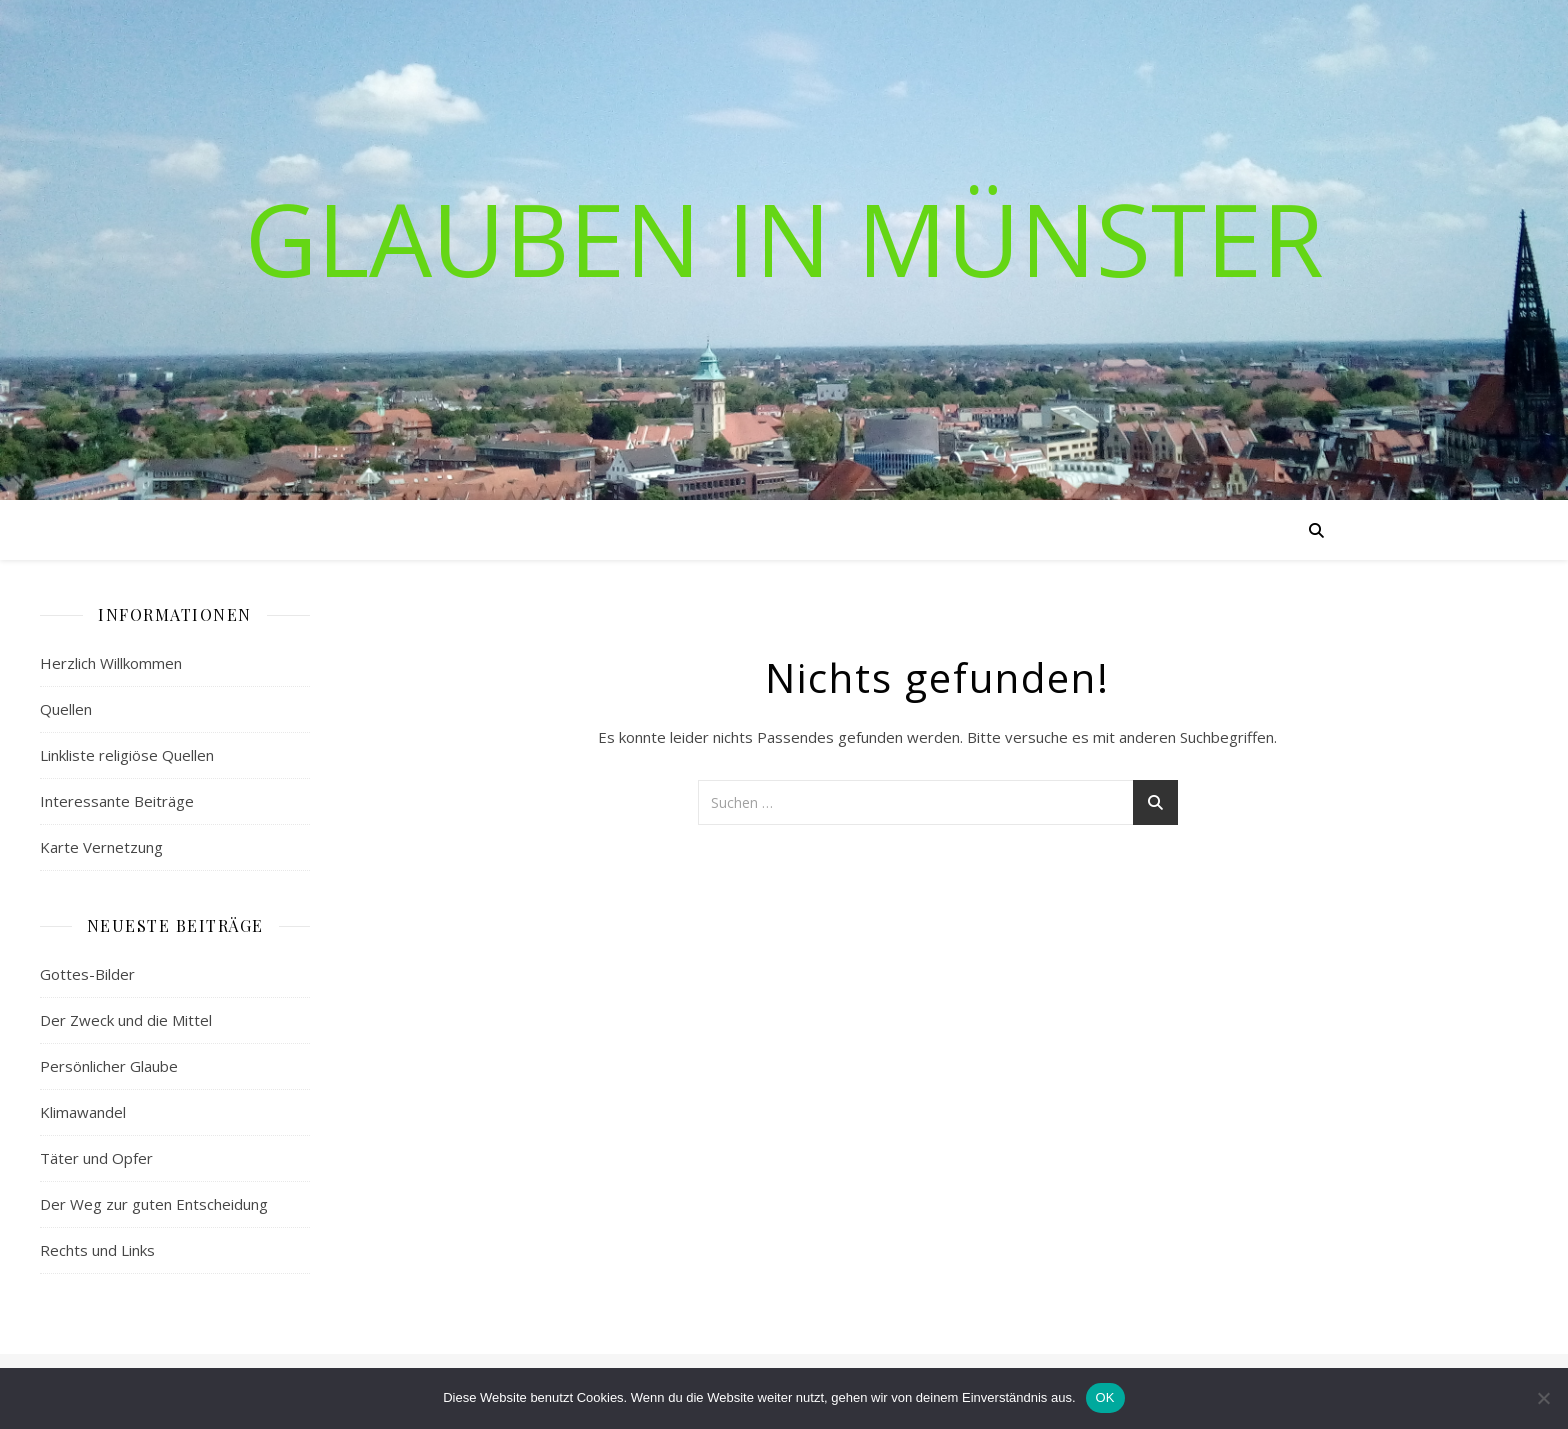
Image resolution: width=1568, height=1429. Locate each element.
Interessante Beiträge (117, 801)
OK (1105, 1397)
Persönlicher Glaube (109, 1066)
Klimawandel (83, 1112)
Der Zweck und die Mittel (126, 1020)
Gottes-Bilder (87, 974)
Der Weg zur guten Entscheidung (154, 1204)
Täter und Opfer (96, 1158)
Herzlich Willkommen (111, 663)
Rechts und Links (97, 1250)
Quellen (66, 709)
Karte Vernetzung (101, 847)
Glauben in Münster (784, 238)
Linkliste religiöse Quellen (127, 755)
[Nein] (1543, 1398)
